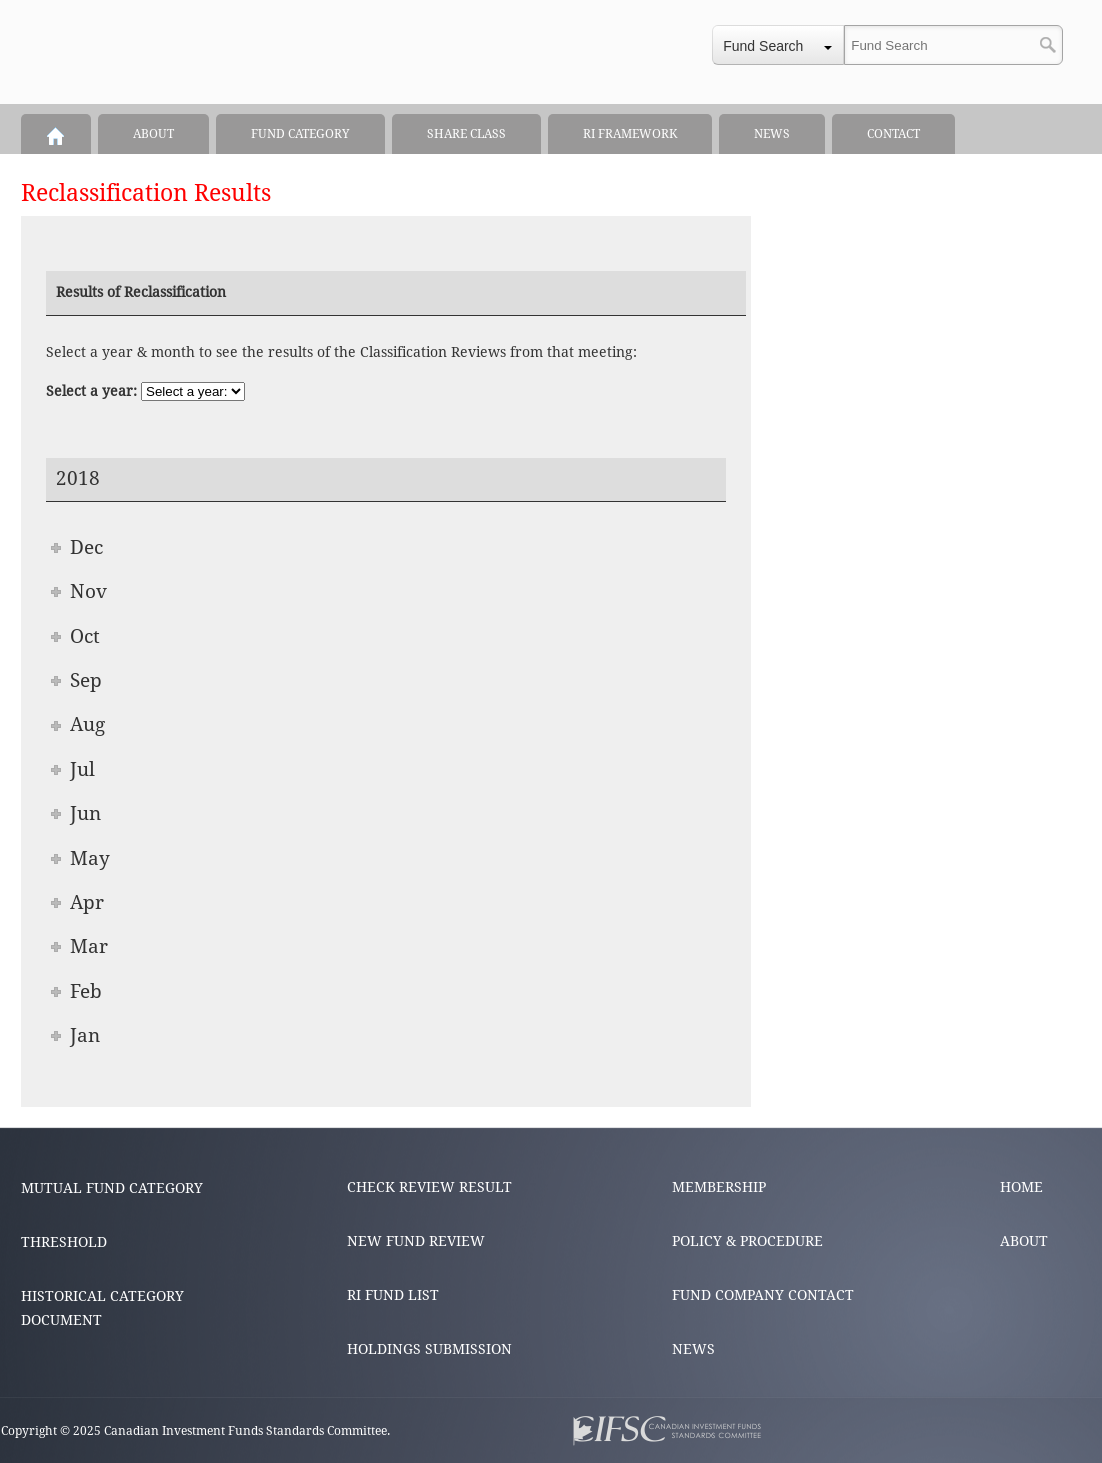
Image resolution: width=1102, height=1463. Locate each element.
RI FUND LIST (393, 1295)
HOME (1021, 1187)
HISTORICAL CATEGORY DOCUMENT (102, 1308)
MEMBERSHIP (719, 1187)
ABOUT (1024, 1241)
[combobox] (778, 45)
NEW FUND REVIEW (416, 1241)
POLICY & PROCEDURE (747, 1241)
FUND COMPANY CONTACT (763, 1295)
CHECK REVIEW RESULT (429, 1187)
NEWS (693, 1349)
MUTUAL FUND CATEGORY (112, 1188)
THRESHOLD (64, 1242)
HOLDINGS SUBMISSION (429, 1349)
